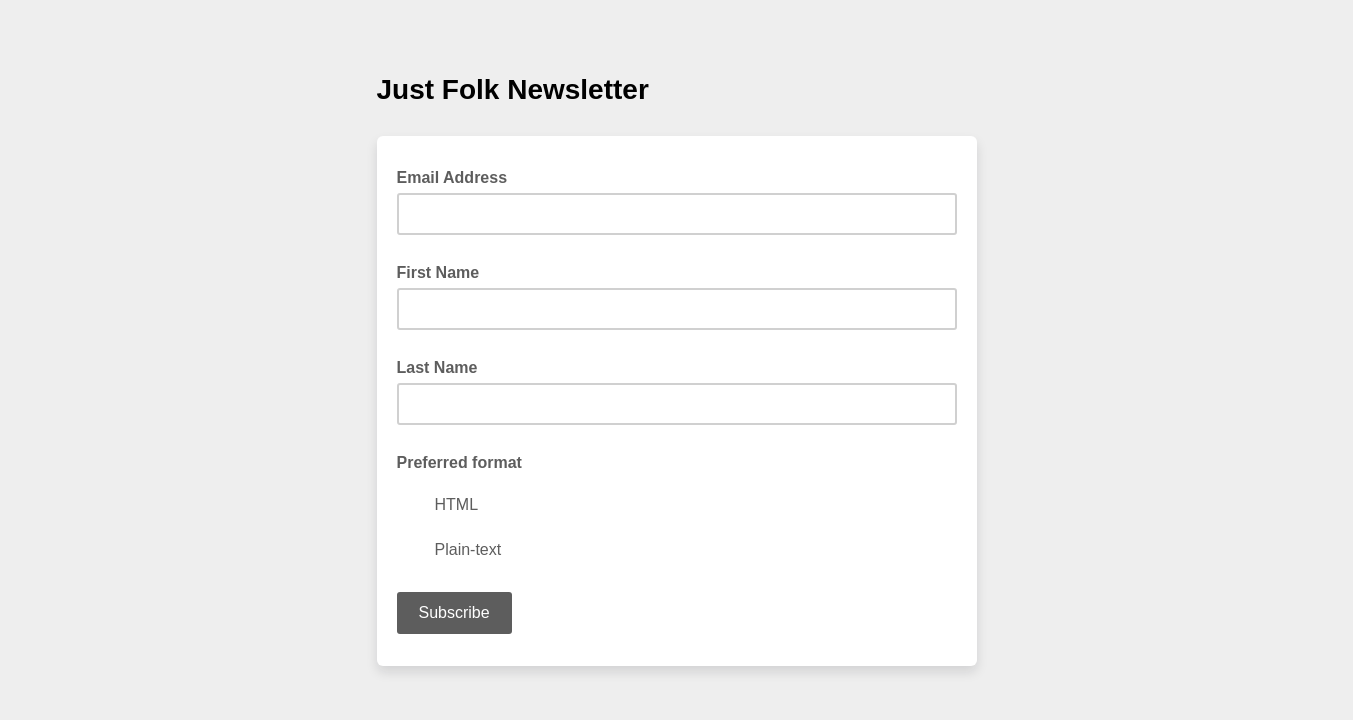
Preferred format (459, 462)
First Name (438, 272)
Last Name (437, 367)
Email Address (458, 176)
